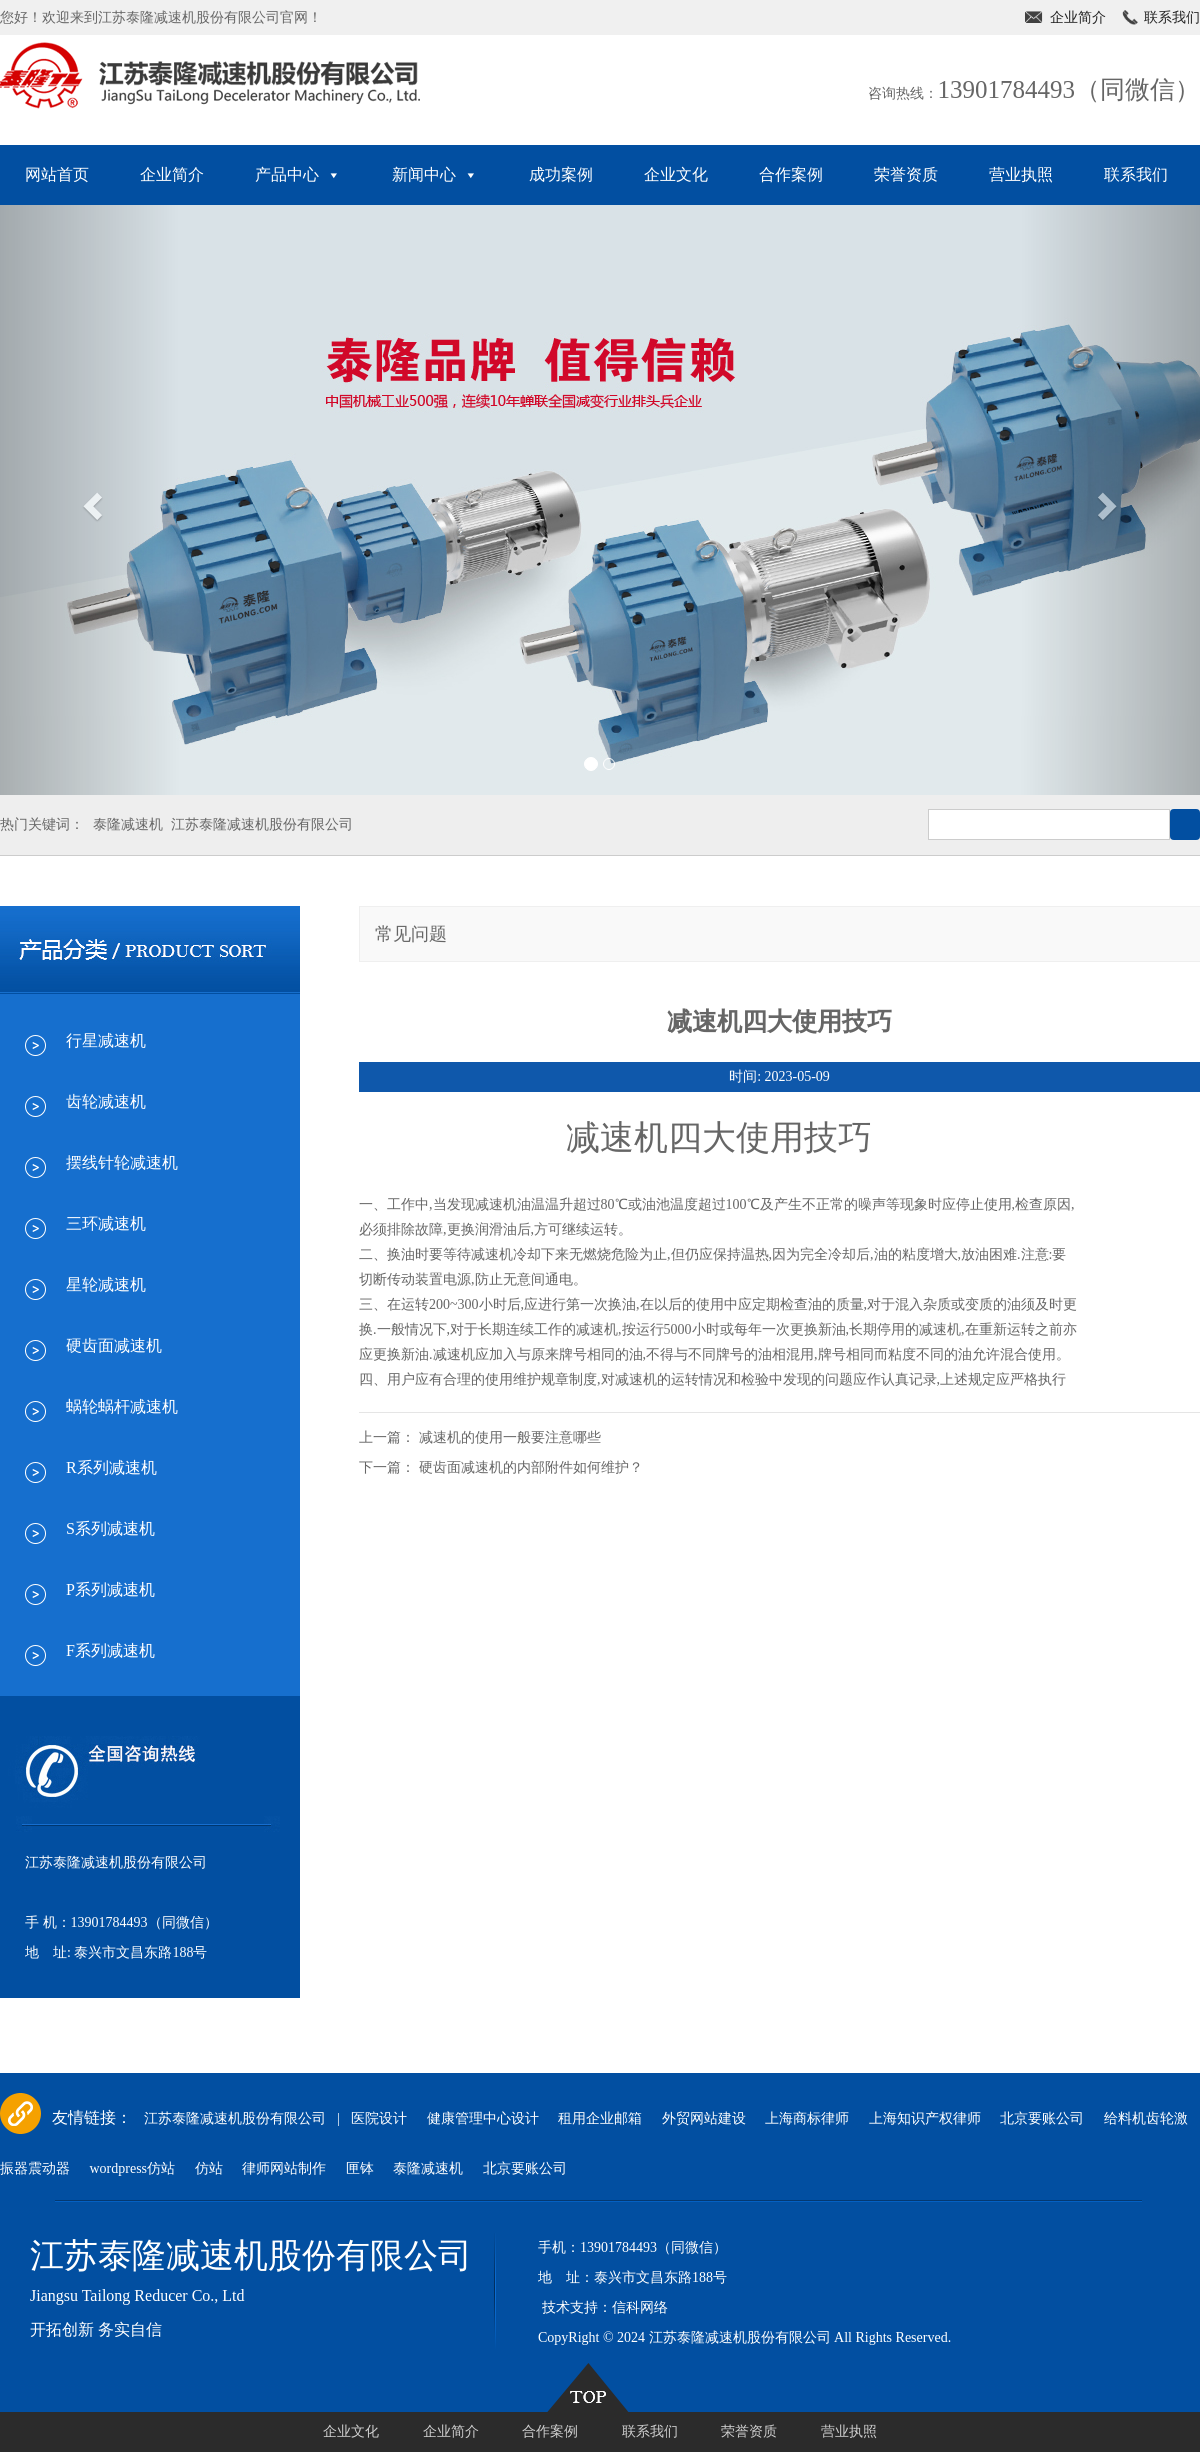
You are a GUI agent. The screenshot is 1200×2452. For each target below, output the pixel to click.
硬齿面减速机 (114, 1345)
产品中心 (298, 174)
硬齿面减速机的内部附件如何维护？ (531, 1467)
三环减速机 (106, 1223)
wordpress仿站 (133, 2168)
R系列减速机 (111, 1467)
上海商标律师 (807, 2118)
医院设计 (379, 2118)
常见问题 (411, 934)
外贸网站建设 (704, 2118)
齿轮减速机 (106, 1101)
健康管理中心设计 (483, 2118)
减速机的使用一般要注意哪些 (510, 1437)
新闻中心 (435, 174)
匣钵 (360, 2168)
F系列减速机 (110, 1650)
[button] (90, 500)
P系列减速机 (110, 1589)
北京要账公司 (1042, 2118)
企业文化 (676, 174)
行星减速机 (106, 1040)
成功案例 (561, 174)
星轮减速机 (106, 1284)
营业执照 (1021, 174)
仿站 (209, 2168)
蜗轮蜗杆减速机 (122, 1406)
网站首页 (57, 174)
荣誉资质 (906, 174)
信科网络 (640, 2307)
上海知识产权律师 (925, 2118)
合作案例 (791, 174)
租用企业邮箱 (600, 2118)
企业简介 (1078, 17)
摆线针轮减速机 (122, 1162)
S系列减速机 (110, 1528)
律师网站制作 (284, 2168)
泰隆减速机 (128, 824)
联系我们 (1172, 17)
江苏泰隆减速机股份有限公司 (262, 824)
